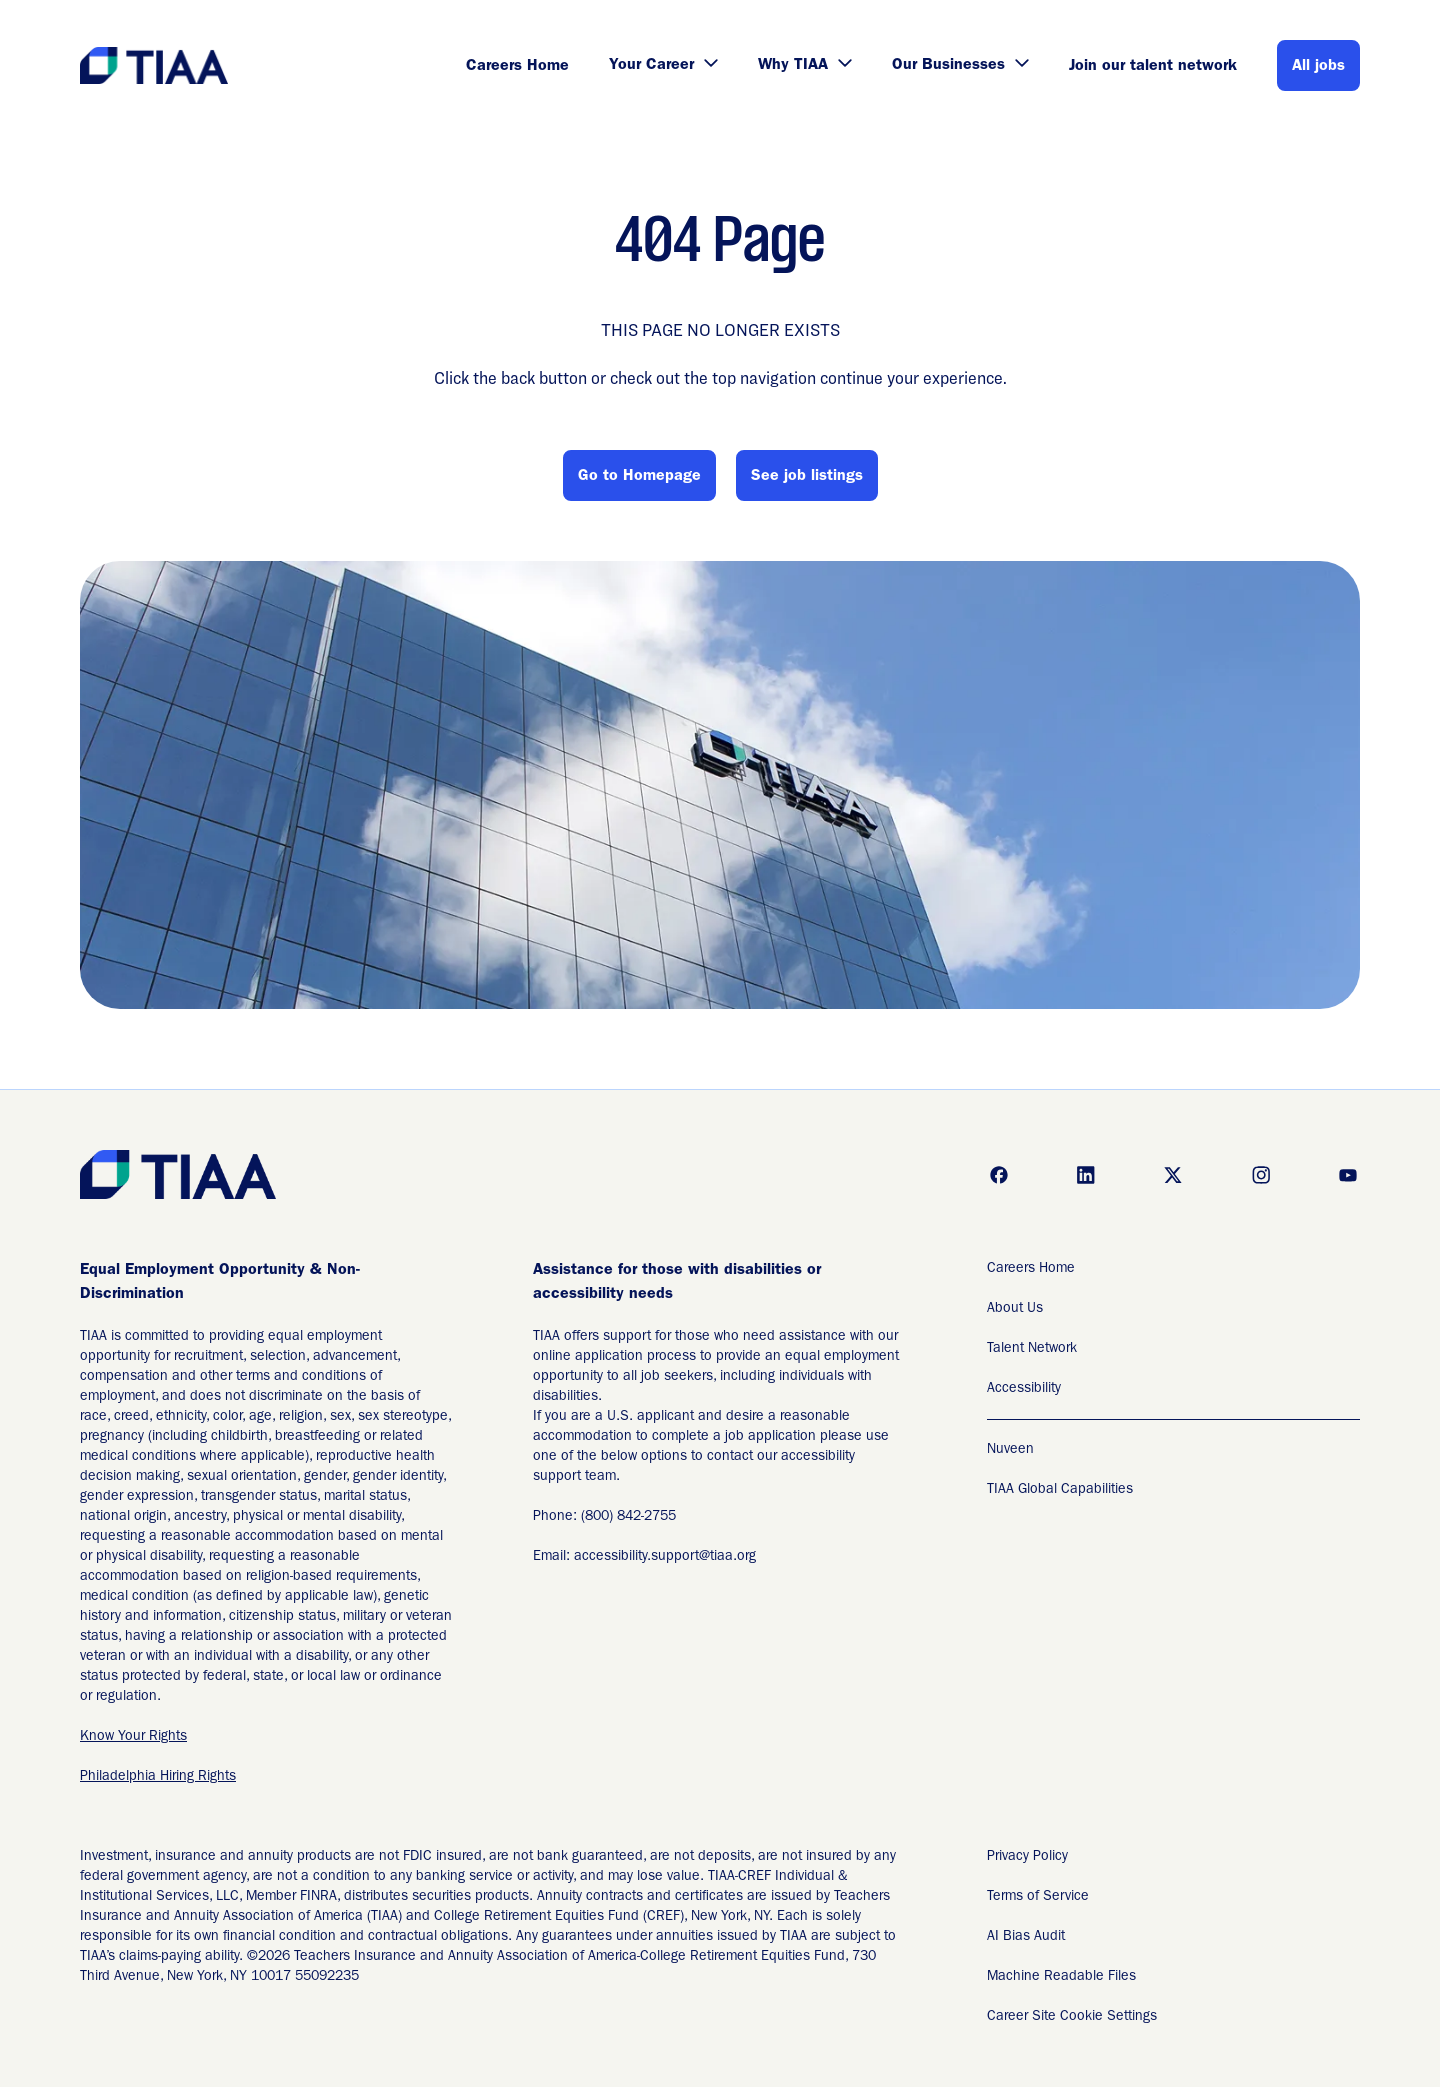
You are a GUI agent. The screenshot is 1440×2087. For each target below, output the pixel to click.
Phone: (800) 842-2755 (604, 1517)
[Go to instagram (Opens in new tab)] (1261, 1175)
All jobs (1318, 67)
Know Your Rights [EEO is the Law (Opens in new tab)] (133, 1737)
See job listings (807, 477)
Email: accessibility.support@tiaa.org (644, 1557)
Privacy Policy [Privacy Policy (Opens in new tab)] (1027, 1857)
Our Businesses (960, 66)
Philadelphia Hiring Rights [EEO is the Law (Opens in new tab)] (158, 1777)
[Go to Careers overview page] (155, 65)
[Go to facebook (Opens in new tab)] (999, 1175)
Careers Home (517, 67)
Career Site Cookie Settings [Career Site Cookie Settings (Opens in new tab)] (1072, 2017)
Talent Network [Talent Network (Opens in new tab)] (1032, 1349)
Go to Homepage (639, 477)
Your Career (663, 66)
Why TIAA (805, 66)
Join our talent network (1153, 67)
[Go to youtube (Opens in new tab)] (1348, 1175)
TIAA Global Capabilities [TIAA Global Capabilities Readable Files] (1060, 1490)
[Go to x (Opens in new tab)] (1173, 1175)
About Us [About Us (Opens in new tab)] (1015, 1309)
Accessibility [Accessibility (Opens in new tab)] (1024, 1389)
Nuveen (1010, 1450)
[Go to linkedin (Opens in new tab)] (1086, 1175)
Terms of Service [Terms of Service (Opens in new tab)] (1038, 1897)
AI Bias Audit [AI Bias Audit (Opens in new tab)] (1026, 1937)
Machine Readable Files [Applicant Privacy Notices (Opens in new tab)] (1061, 1977)
